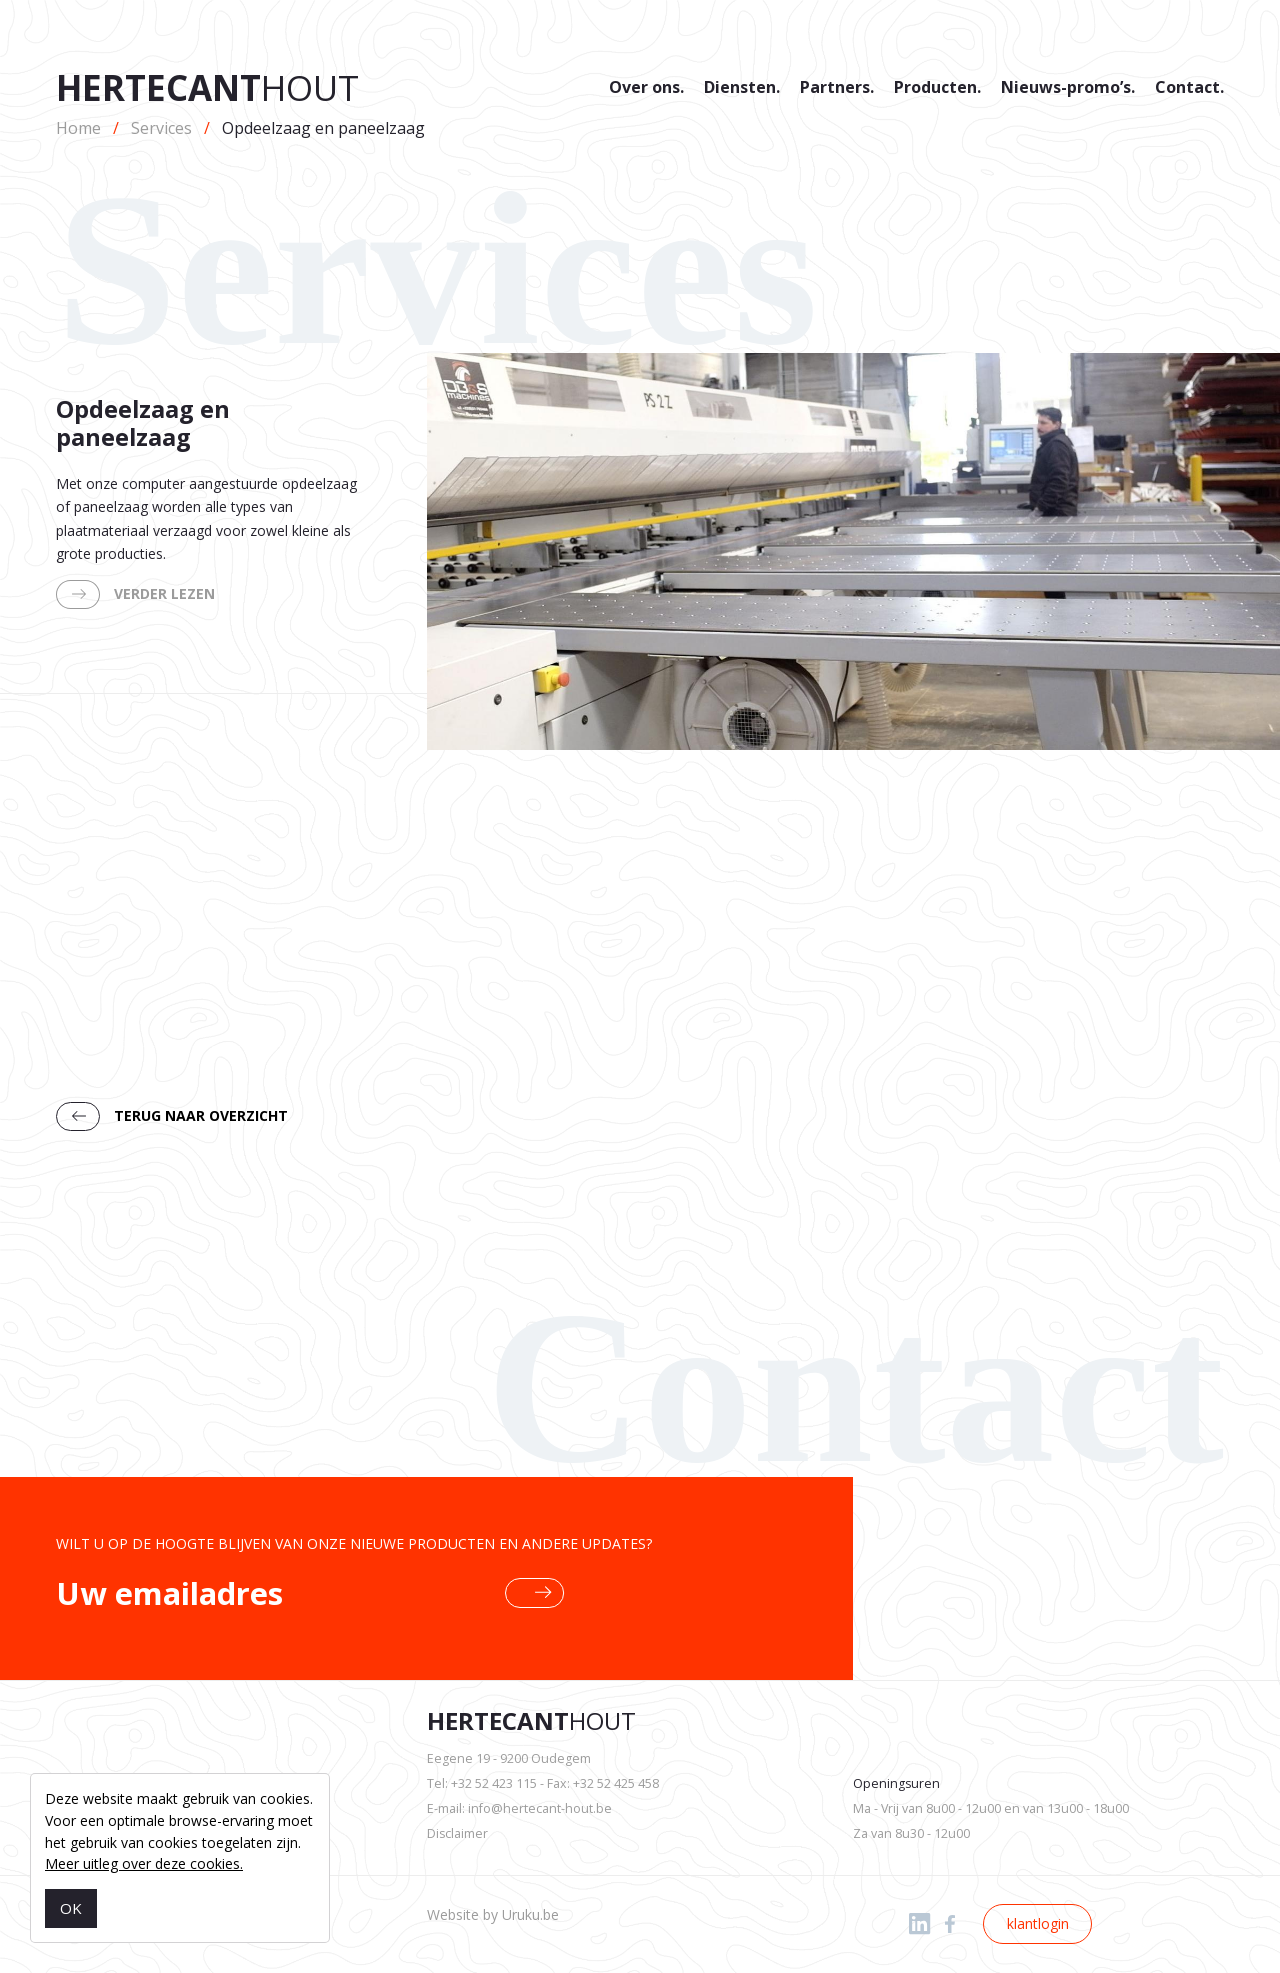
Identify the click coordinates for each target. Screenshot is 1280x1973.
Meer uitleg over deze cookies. (144, 1863)
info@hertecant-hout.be (540, 1808)
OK (71, 1908)
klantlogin (1038, 1923)
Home (78, 128)
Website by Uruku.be (493, 1914)
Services (161, 128)
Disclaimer (457, 1833)
